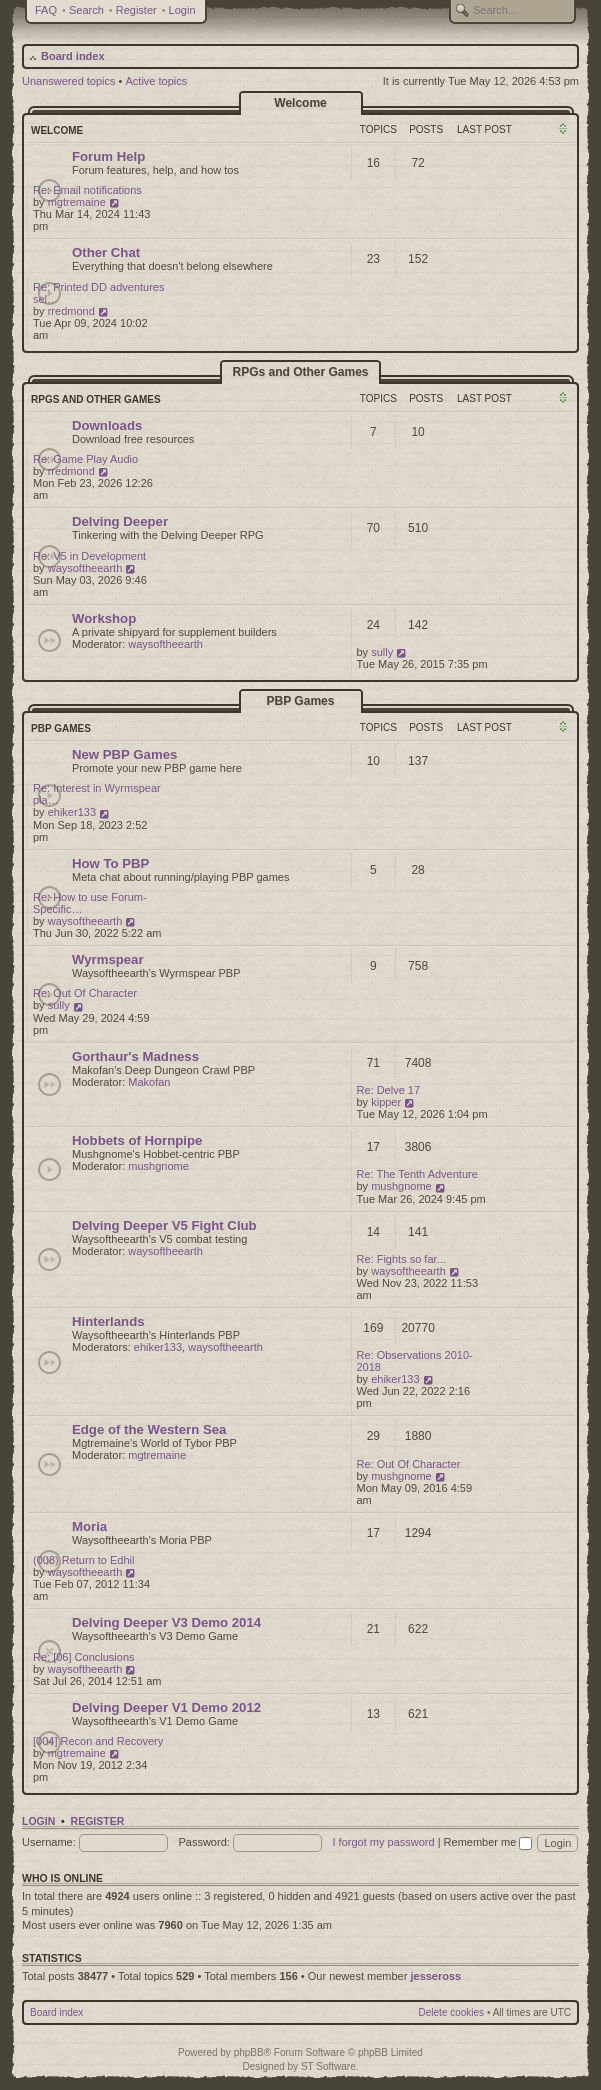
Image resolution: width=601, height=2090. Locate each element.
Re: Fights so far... (401, 1259)
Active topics (157, 81)
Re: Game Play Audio (85, 459)
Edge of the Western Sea (149, 1429)
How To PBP (110, 863)
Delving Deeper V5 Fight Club (164, 1225)
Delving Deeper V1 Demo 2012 (166, 1707)
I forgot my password (384, 1842)
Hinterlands (108, 1321)
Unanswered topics (69, 81)
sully (382, 652)
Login (182, 10)
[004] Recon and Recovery (98, 1741)
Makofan (149, 1082)
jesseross (435, 1976)
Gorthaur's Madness (135, 1056)
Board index (73, 56)
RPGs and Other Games (300, 372)
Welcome (300, 103)
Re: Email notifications (87, 190)
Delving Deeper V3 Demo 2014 (166, 1622)
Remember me (488, 1842)
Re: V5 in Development (89, 556)
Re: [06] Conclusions (84, 1657)
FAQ (46, 10)
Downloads (107, 425)
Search (86, 10)
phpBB (249, 2052)
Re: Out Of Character (85, 993)
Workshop (104, 618)
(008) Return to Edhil (84, 1560)
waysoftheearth (85, 568)
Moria (89, 1526)
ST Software (328, 2066)
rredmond (71, 311)
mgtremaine (77, 202)
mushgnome (158, 1166)
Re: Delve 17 (389, 1090)
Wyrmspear (108, 959)
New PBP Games (124, 754)
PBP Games (301, 701)
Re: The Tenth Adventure (417, 1174)
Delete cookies (452, 2012)
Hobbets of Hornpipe (137, 1140)
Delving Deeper (120, 521)
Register (136, 10)
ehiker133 (72, 812)
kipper (386, 1102)
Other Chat (106, 252)
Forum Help (108, 156)
